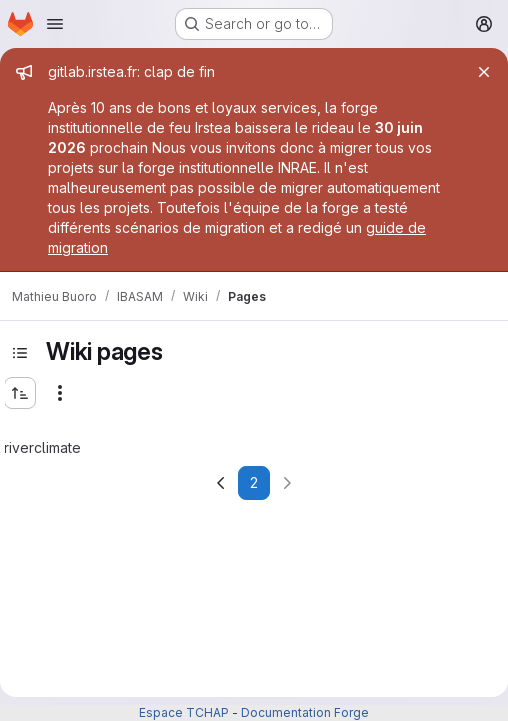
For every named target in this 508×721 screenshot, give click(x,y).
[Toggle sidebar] (20, 353)
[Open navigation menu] (55, 24)
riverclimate (42, 447)
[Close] (484, 72)
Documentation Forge (305, 712)
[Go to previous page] (221, 483)
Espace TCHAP (184, 712)
